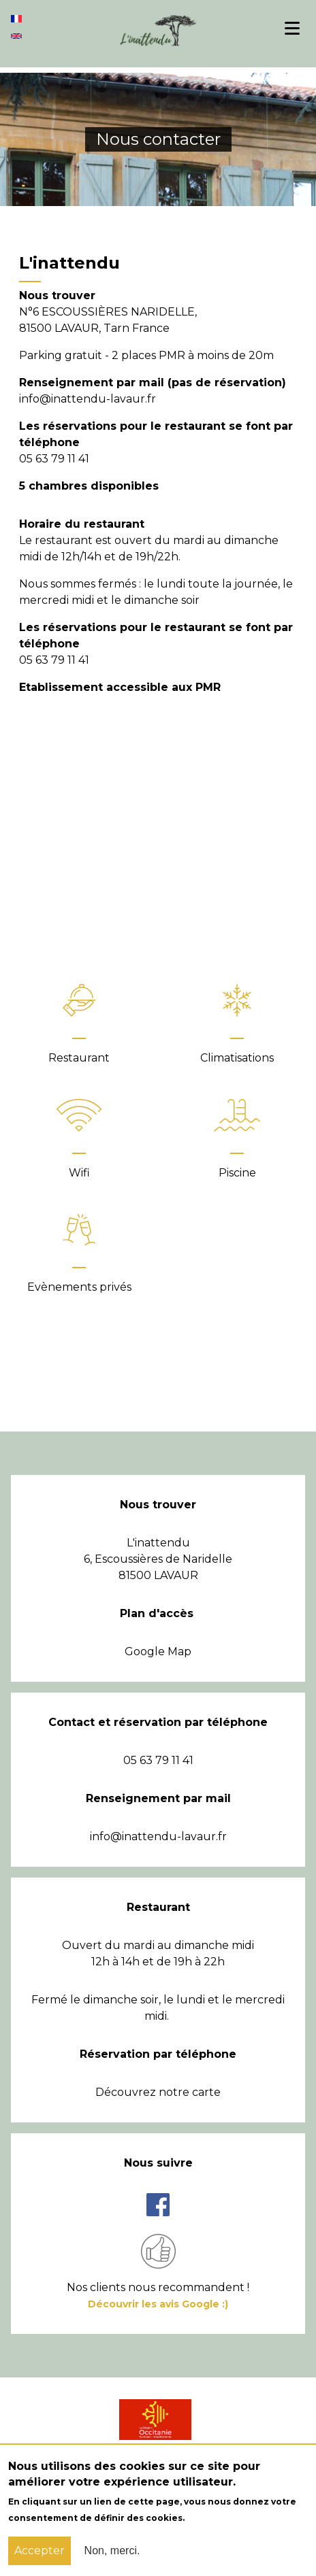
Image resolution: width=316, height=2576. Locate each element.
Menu (298, 28)
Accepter (39, 2550)
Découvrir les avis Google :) (158, 2304)
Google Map (158, 1651)
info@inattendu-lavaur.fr (158, 1836)
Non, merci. (112, 2550)
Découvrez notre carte (158, 2092)
